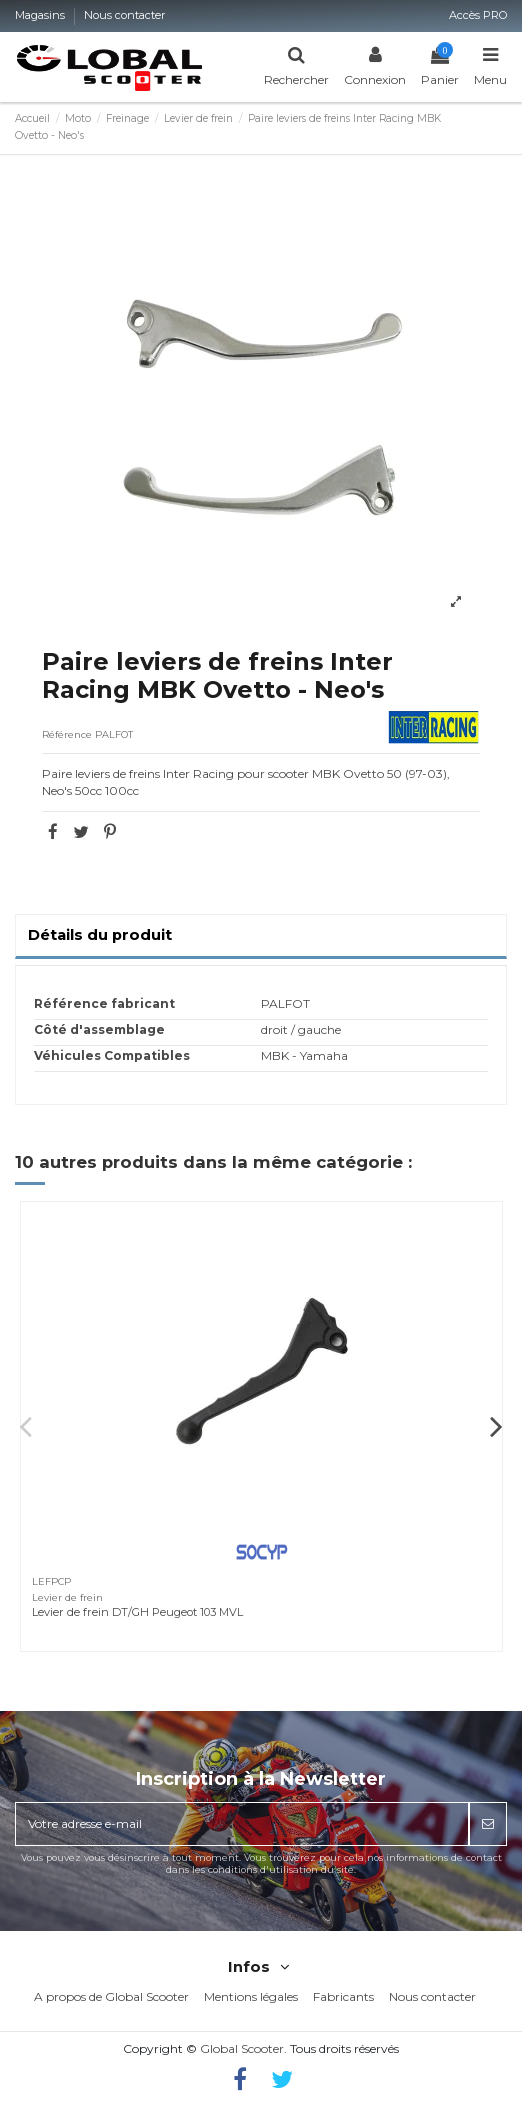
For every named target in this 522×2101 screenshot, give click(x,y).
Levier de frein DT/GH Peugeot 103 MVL (137, 1612)
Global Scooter (242, 2048)
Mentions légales (251, 1996)
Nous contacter (125, 15)
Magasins (41, 15)
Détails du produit (100, 935)
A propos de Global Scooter (111, 1996)
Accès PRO (478, 15)
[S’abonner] (488, 1824)
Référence (67, 734)
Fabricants (343, 1996)
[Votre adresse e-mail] (242, 1824)
